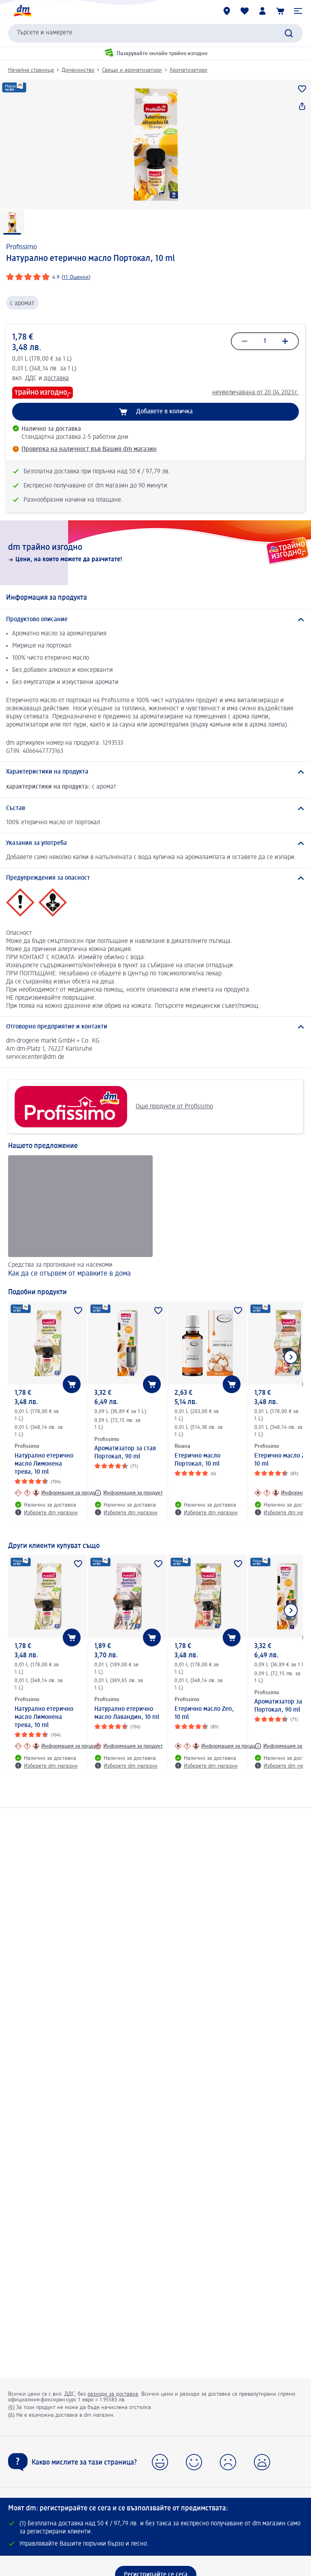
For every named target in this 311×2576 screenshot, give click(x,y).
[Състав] (155, 808)
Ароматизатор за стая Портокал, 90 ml (125, 1452)
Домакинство (78, 70)
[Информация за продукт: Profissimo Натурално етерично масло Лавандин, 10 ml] (128, 1746)
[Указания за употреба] (155, 843)
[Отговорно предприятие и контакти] (155, 1027)
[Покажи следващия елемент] (291, 1357)
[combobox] (155, 33)
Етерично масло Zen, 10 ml (204, 1713)
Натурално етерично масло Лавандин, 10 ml (126, 1713)
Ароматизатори (188, 70)
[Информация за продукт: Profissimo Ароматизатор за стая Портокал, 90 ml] (128, 1493)
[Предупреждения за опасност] (155, 878)
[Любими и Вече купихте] (244, 11)
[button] (298, 11)
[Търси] (289, 33)
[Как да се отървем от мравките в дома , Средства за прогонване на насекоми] (80, 1217)
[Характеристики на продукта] (155, 772)
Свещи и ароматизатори (132, 70)
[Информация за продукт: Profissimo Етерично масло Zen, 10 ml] (218, 1746)
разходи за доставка (112, 2394)
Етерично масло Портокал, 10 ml (197, 1460)
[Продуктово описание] (155, 619)
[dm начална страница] (22, 11)
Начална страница (31, 70)
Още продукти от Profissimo (113, 1106)
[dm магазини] (227, 11)
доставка (56, 378)
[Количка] (280, 11)
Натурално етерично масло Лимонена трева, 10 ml (44, 1464)
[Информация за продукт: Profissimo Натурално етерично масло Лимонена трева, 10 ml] (58, 1493)
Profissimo (21, 247)
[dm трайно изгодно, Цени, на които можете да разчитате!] (155, 552)
